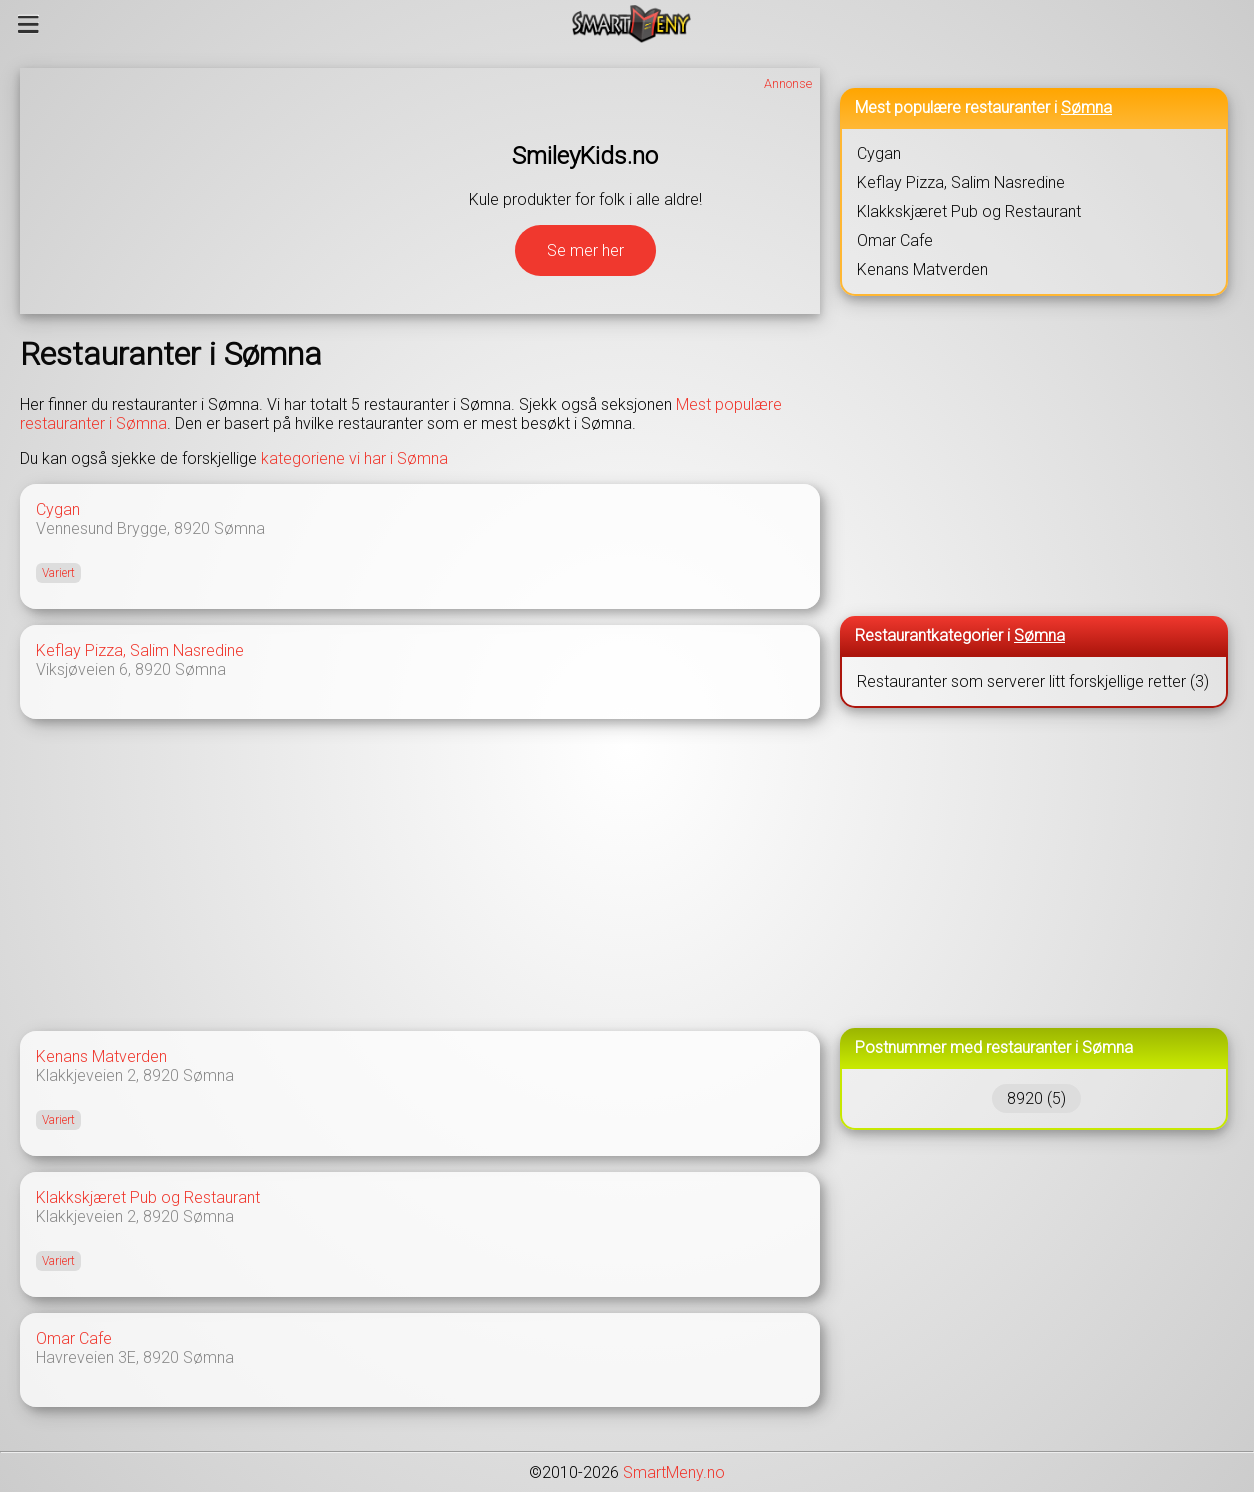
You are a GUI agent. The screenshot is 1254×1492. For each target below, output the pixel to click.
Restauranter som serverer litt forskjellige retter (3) (1033, 681)
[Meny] (28, 24)
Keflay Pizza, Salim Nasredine (140, 650)
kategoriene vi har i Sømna (354, 458)
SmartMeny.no (674, 1472)
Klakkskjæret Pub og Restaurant (148, 1197)
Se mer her (585, 250)
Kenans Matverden (101, 1056)
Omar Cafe (74, 1338)
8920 (192, 528)
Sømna (239, 528)
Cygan (58, 509)
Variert (58, 573)
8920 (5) (1036, 1098)
